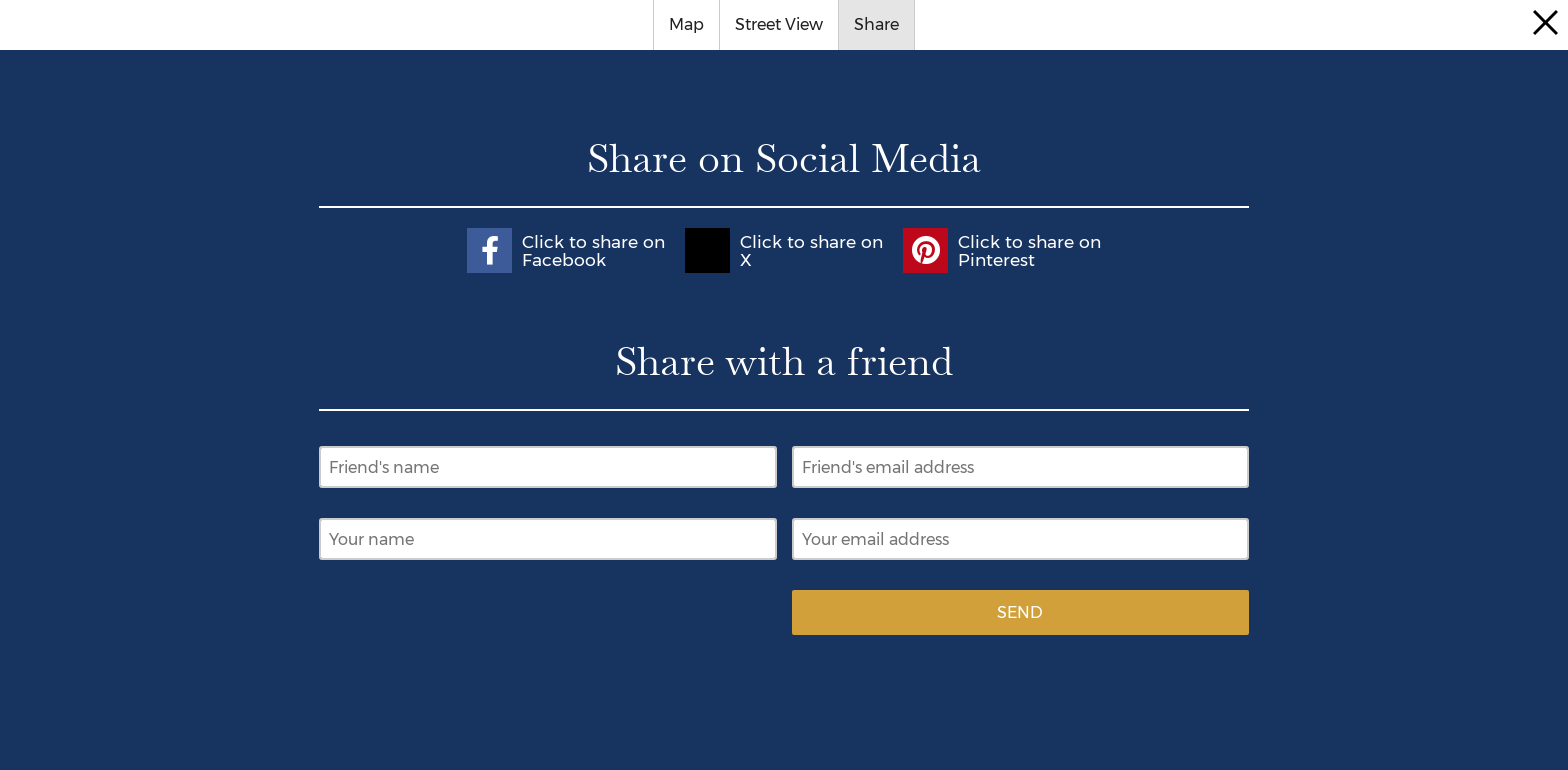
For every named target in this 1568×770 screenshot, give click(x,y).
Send (1020, 612)
